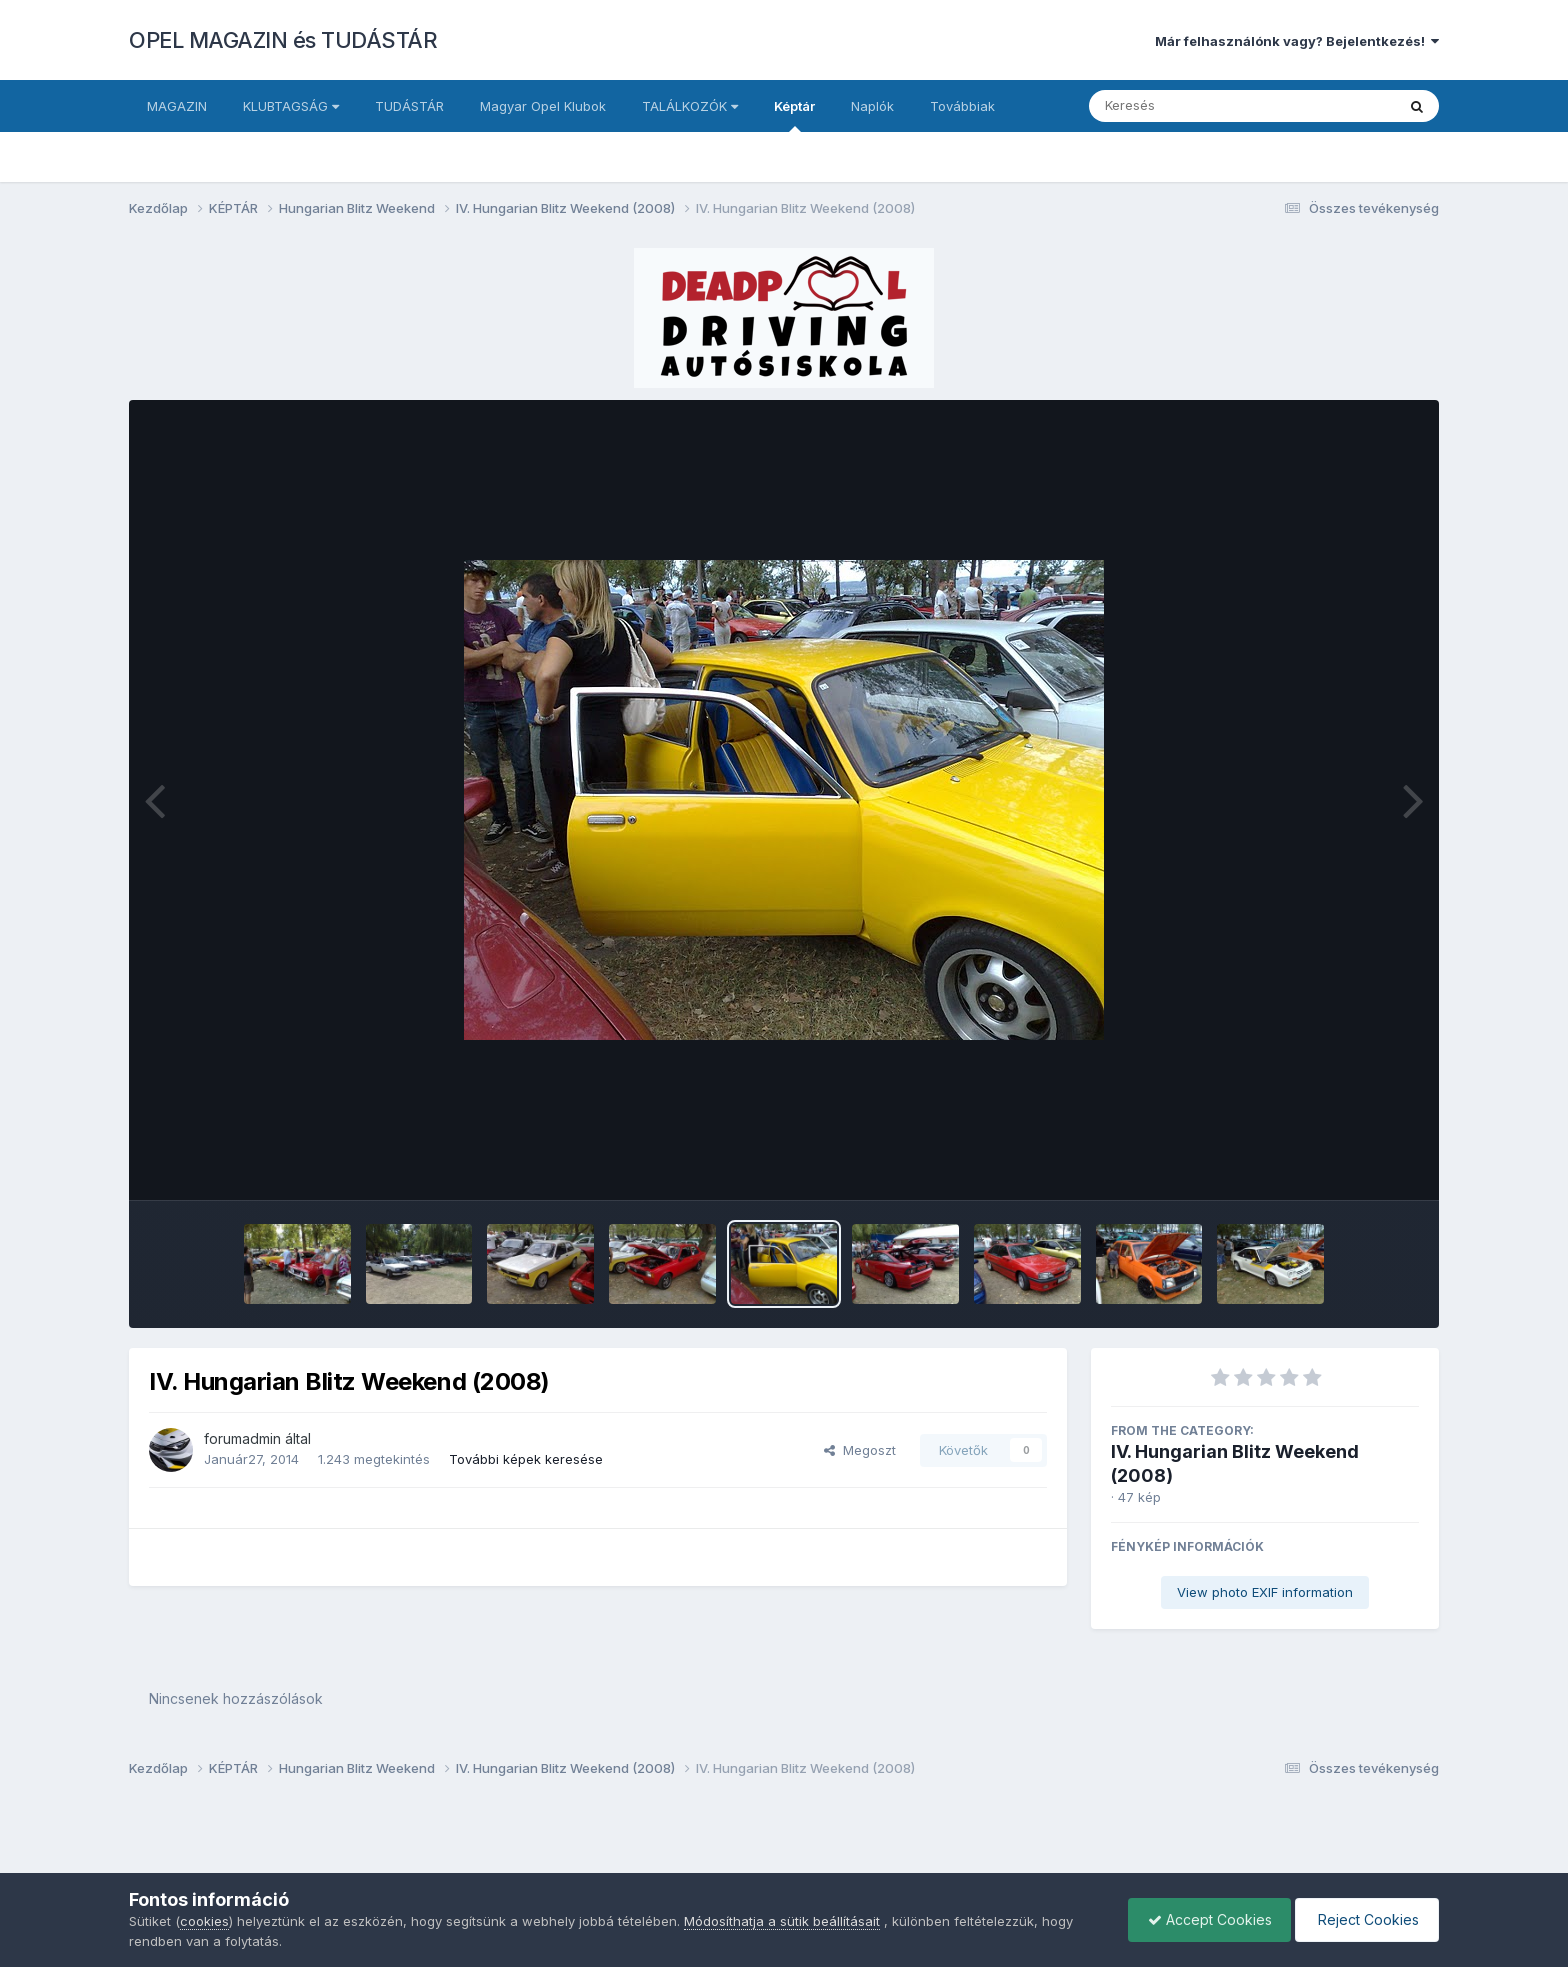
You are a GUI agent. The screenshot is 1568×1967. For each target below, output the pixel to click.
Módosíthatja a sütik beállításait (782, 1921)
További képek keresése (526, 1459)
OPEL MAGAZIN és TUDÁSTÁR (283, 40)
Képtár (794, 115)
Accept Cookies (1205, 1919)
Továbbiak (962, 106)
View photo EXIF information (1265, 1592)
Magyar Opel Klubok (543, 106)
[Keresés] (1187, 106)
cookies (204, 1921)
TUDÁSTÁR (409, 106)
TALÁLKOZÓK (690, 106)
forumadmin (242, 1438)
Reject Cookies (1365, 1919)
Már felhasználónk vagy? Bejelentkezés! (1297, 41)
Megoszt (860, 1450)
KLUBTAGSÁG (291, 106)
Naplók (872, 106)
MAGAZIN (177, 106)
